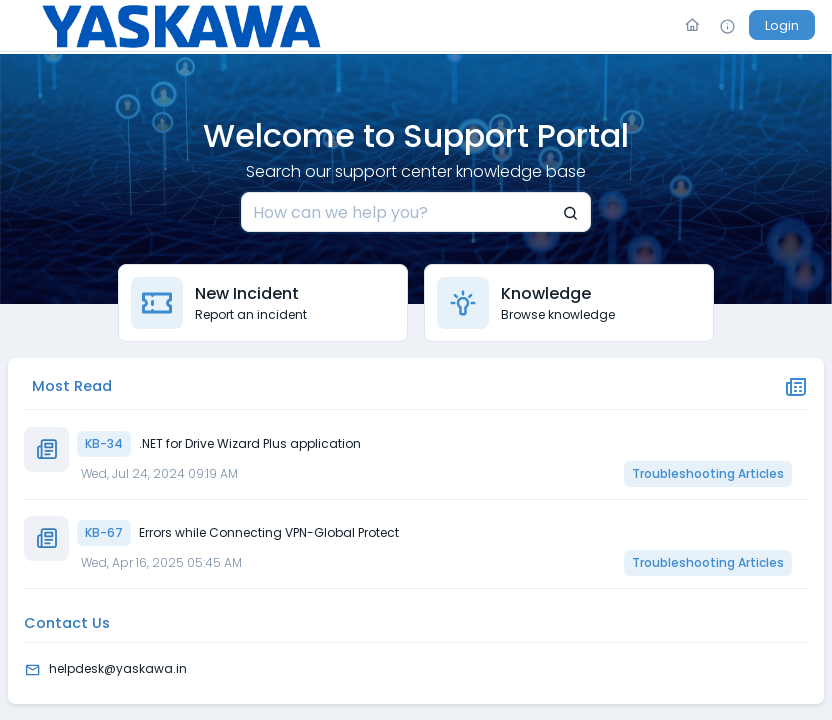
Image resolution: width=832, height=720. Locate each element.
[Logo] (181, 25)
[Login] (782, 25)
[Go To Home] (692, 25)
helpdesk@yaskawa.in (118, 668)
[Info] (728, 25)
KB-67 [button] (104, 532)
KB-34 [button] (104, 443)
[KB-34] (469, 444)
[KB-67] (469, 533)
